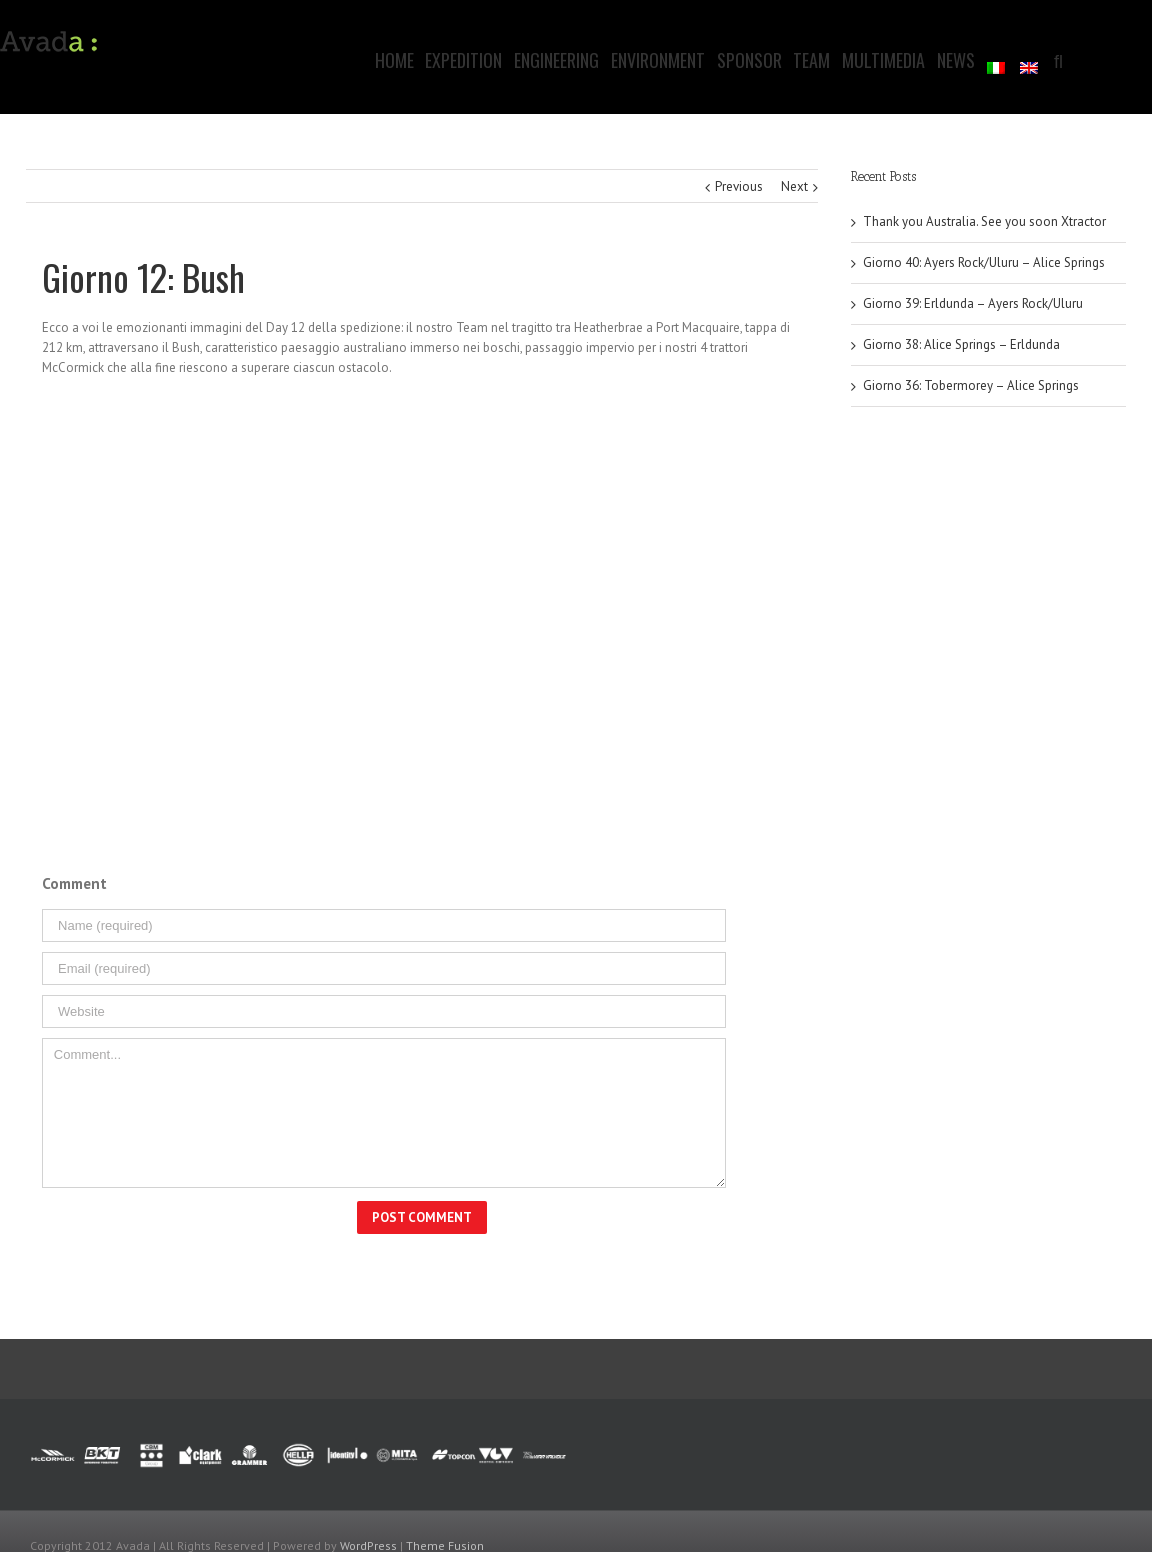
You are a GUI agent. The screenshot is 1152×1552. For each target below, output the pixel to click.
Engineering (556, 60)
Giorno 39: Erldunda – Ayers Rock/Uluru (973, 303)
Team (811, 60)
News (956, 60)
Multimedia (883, 60)
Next (794, 186)
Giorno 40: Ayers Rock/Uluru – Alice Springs (984, 262)
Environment (658, 60)
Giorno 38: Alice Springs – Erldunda (961, 344)
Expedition (463, 60)
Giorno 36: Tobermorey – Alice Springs (971, 385)
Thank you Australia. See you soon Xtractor (984, 221)
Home (394, 60)
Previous (739, 186)
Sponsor (749, 60)
